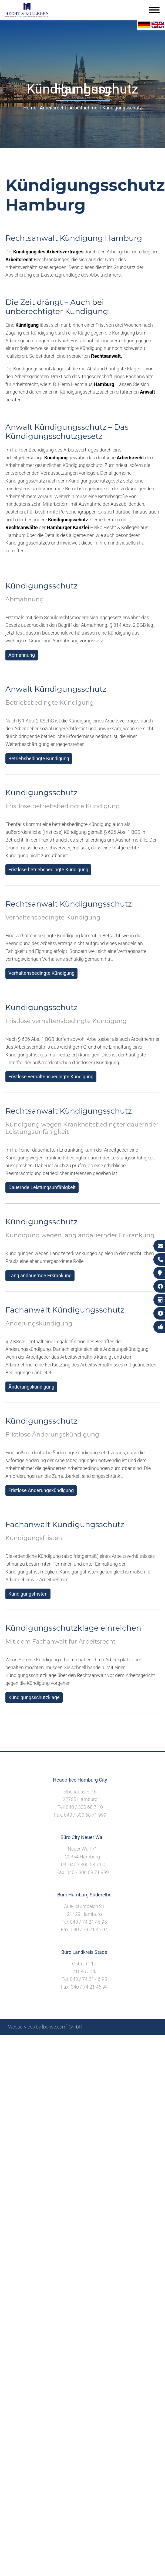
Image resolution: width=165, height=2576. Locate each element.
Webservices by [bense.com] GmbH (45, 2027)
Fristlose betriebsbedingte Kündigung (48, 869)
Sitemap (54, 2041)
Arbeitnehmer (84, 108)
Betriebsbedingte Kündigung (38, 758)
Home (29, 108)
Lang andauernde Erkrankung (40, 1275)
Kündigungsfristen (28, 1594)
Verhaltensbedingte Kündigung (41, 973)
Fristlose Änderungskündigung (41, 1490)
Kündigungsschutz (122, 108)
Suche (72, 2041)
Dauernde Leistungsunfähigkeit (42, 1187)
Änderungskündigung (31, 1387)
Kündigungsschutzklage (34, 1697)
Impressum (94, 2041)
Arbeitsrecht (53, 108)
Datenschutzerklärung (133, 2041)
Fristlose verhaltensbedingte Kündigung (50, 1076)
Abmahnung (21, 655)
